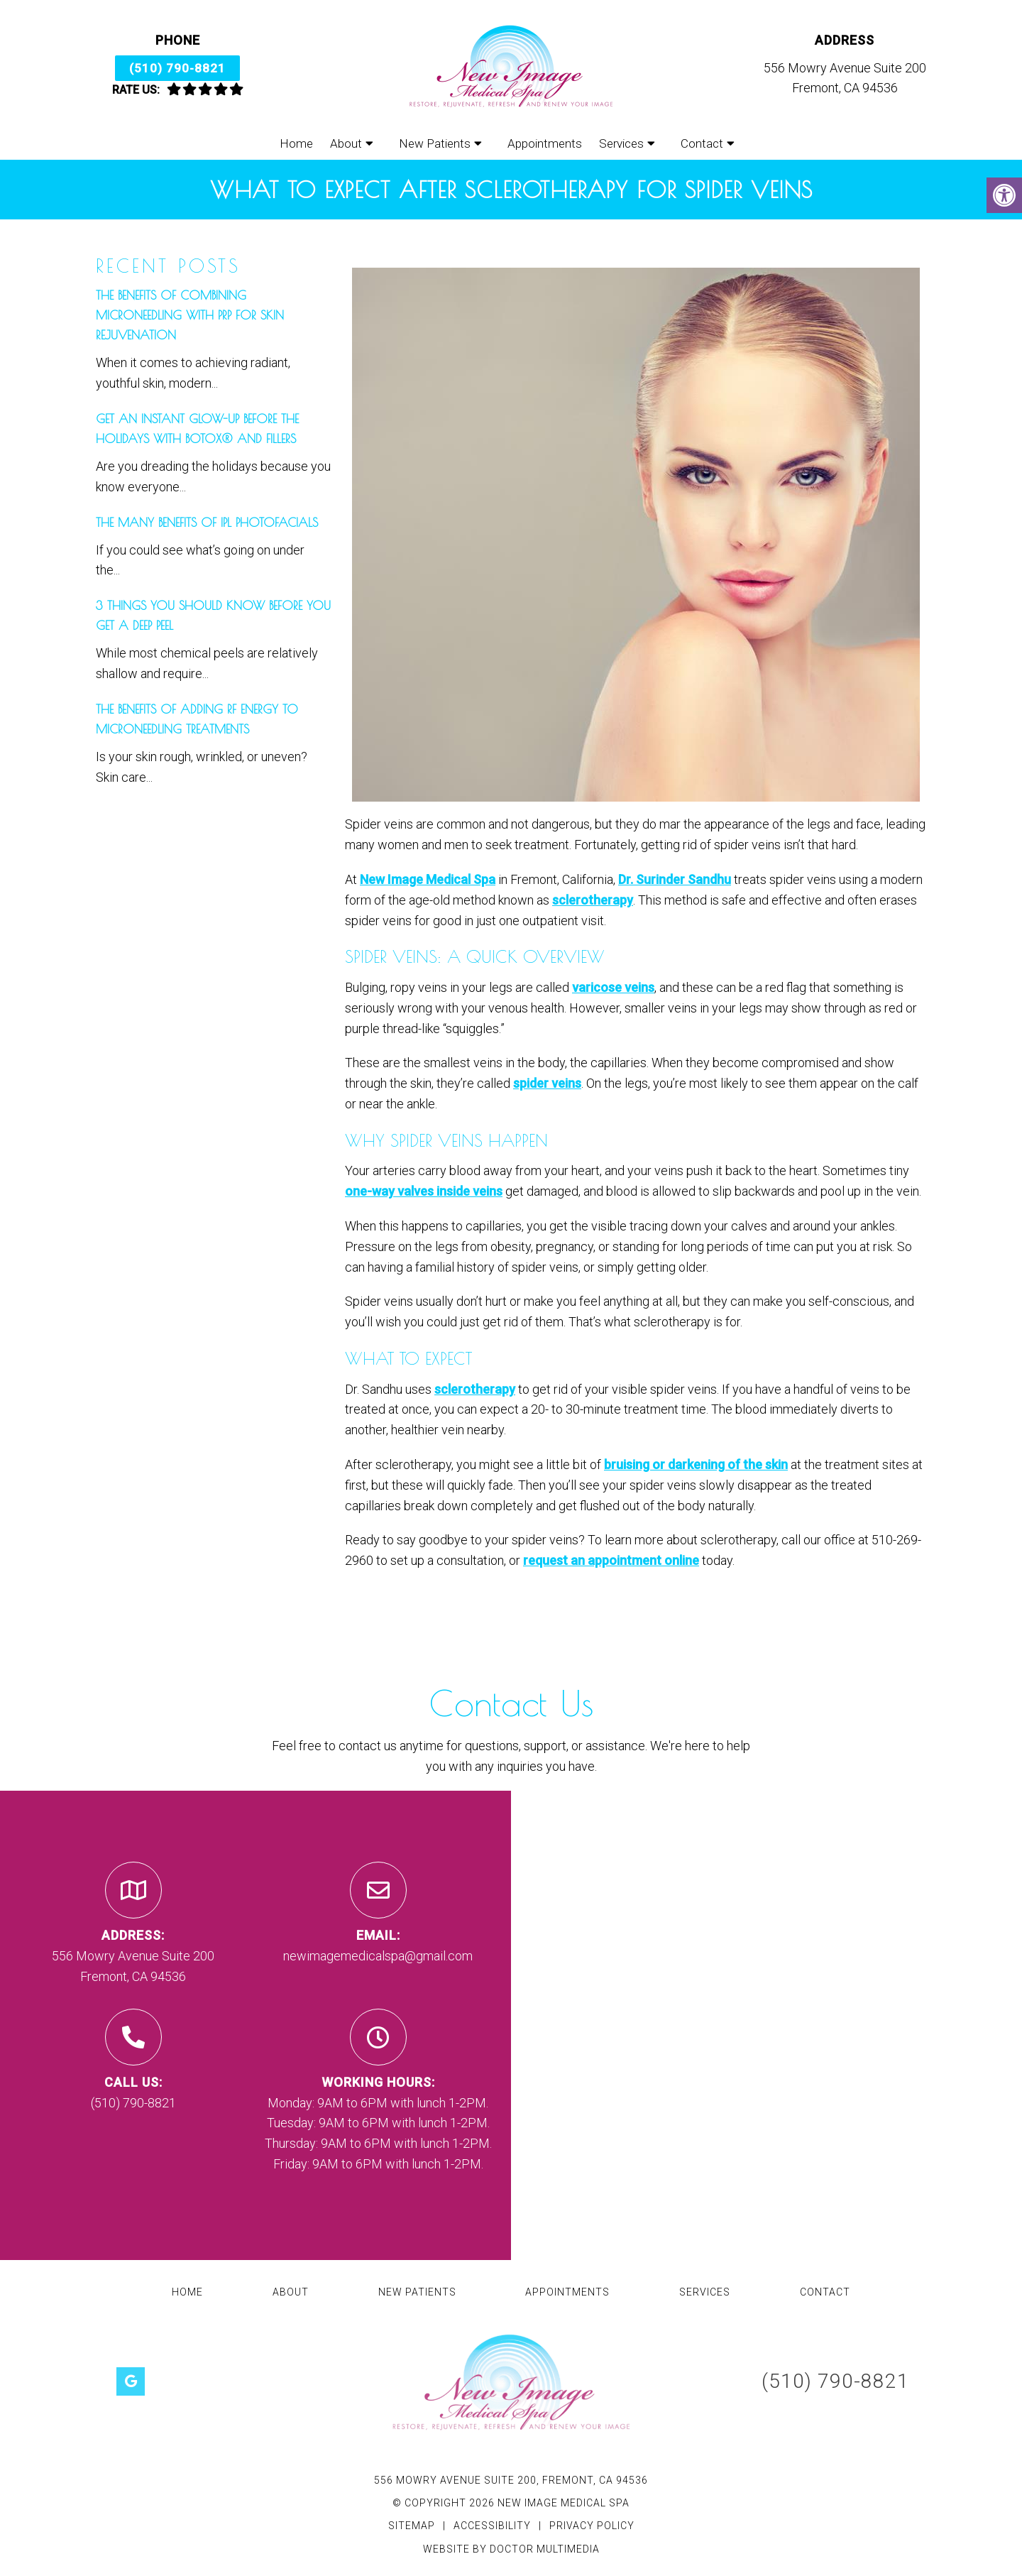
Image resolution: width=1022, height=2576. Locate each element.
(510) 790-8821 (177, 68)
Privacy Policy (591, 2525)
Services (621, 143)
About (346, 143)
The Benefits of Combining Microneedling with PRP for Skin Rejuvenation (190, 315)
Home (296, 143)
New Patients (435, 143)
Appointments (544, 143)
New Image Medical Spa (427, 879)
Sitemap (411, 2525)
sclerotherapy (592, 900)
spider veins (547, 1083)
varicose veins (613, 987)
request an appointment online (611, 1560)
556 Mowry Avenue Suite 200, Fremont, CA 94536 (511, 2480)
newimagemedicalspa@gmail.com (378, 1955)
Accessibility (492, 2525)
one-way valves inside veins (423, 1191)
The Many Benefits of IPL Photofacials (207, 522)
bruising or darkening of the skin (696, 1464)
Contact (702, 143)
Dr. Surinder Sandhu (674, 879)
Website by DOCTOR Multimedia (511, 2549)
